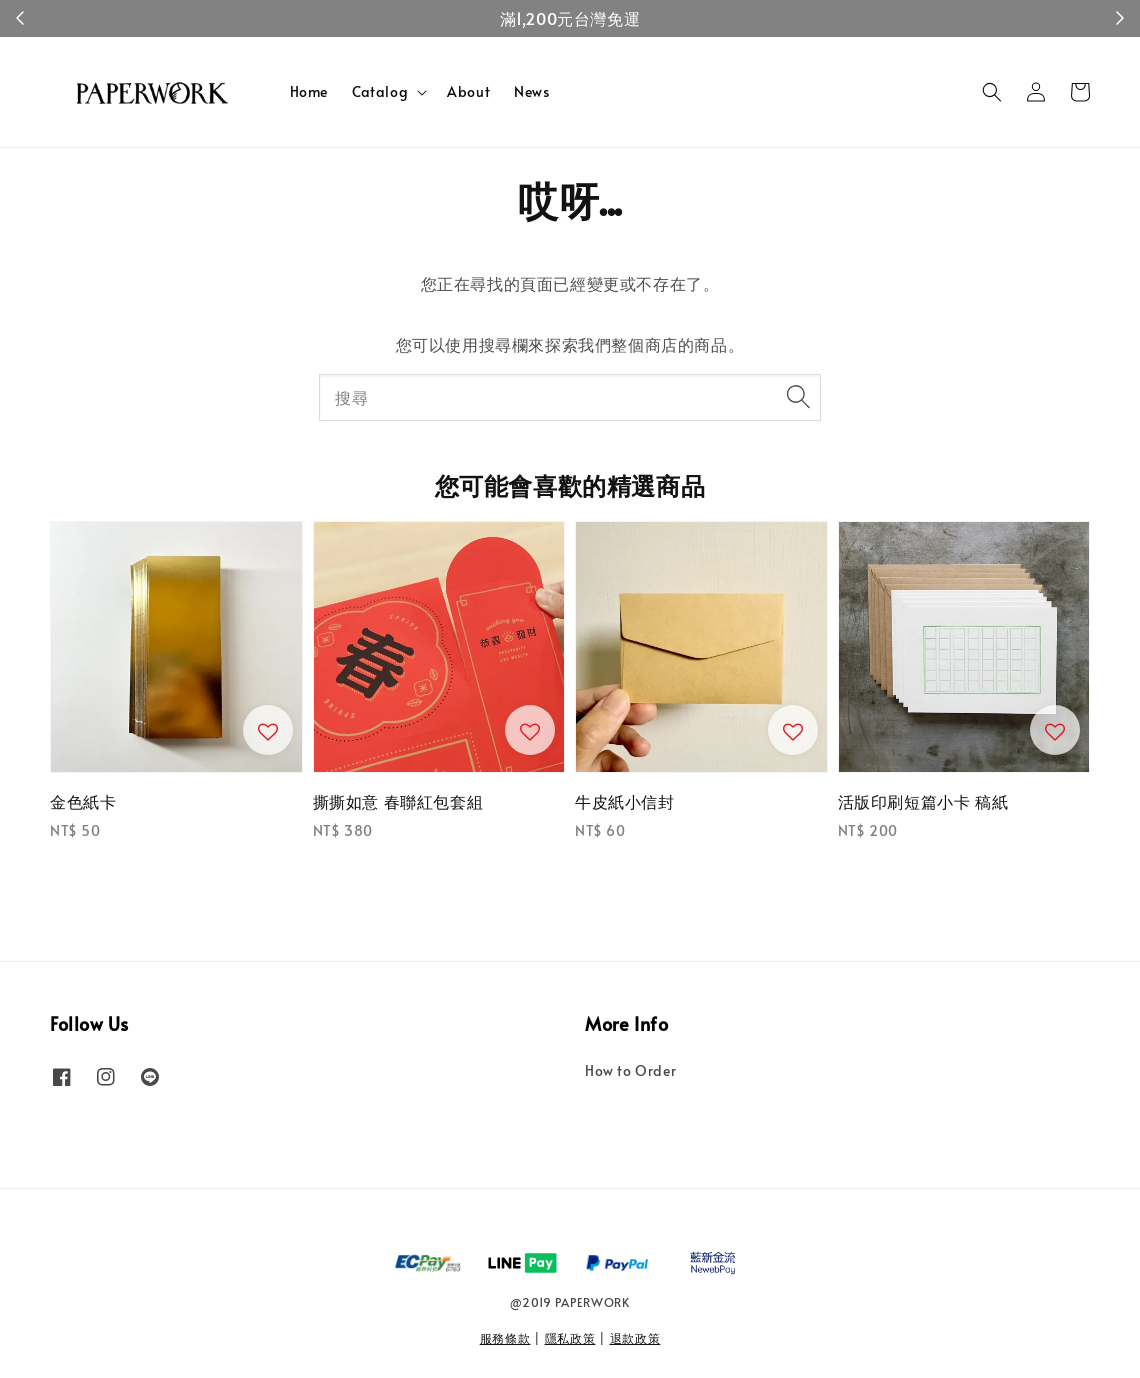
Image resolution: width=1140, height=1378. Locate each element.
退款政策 (635, 1338)
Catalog (380, 92)
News (531, 91)
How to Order (630, 1071)
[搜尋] (798, 397)
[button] (992, 92)
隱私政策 (570, 1338)
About (468, 91)
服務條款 (505, 1338)
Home (309, 91)
